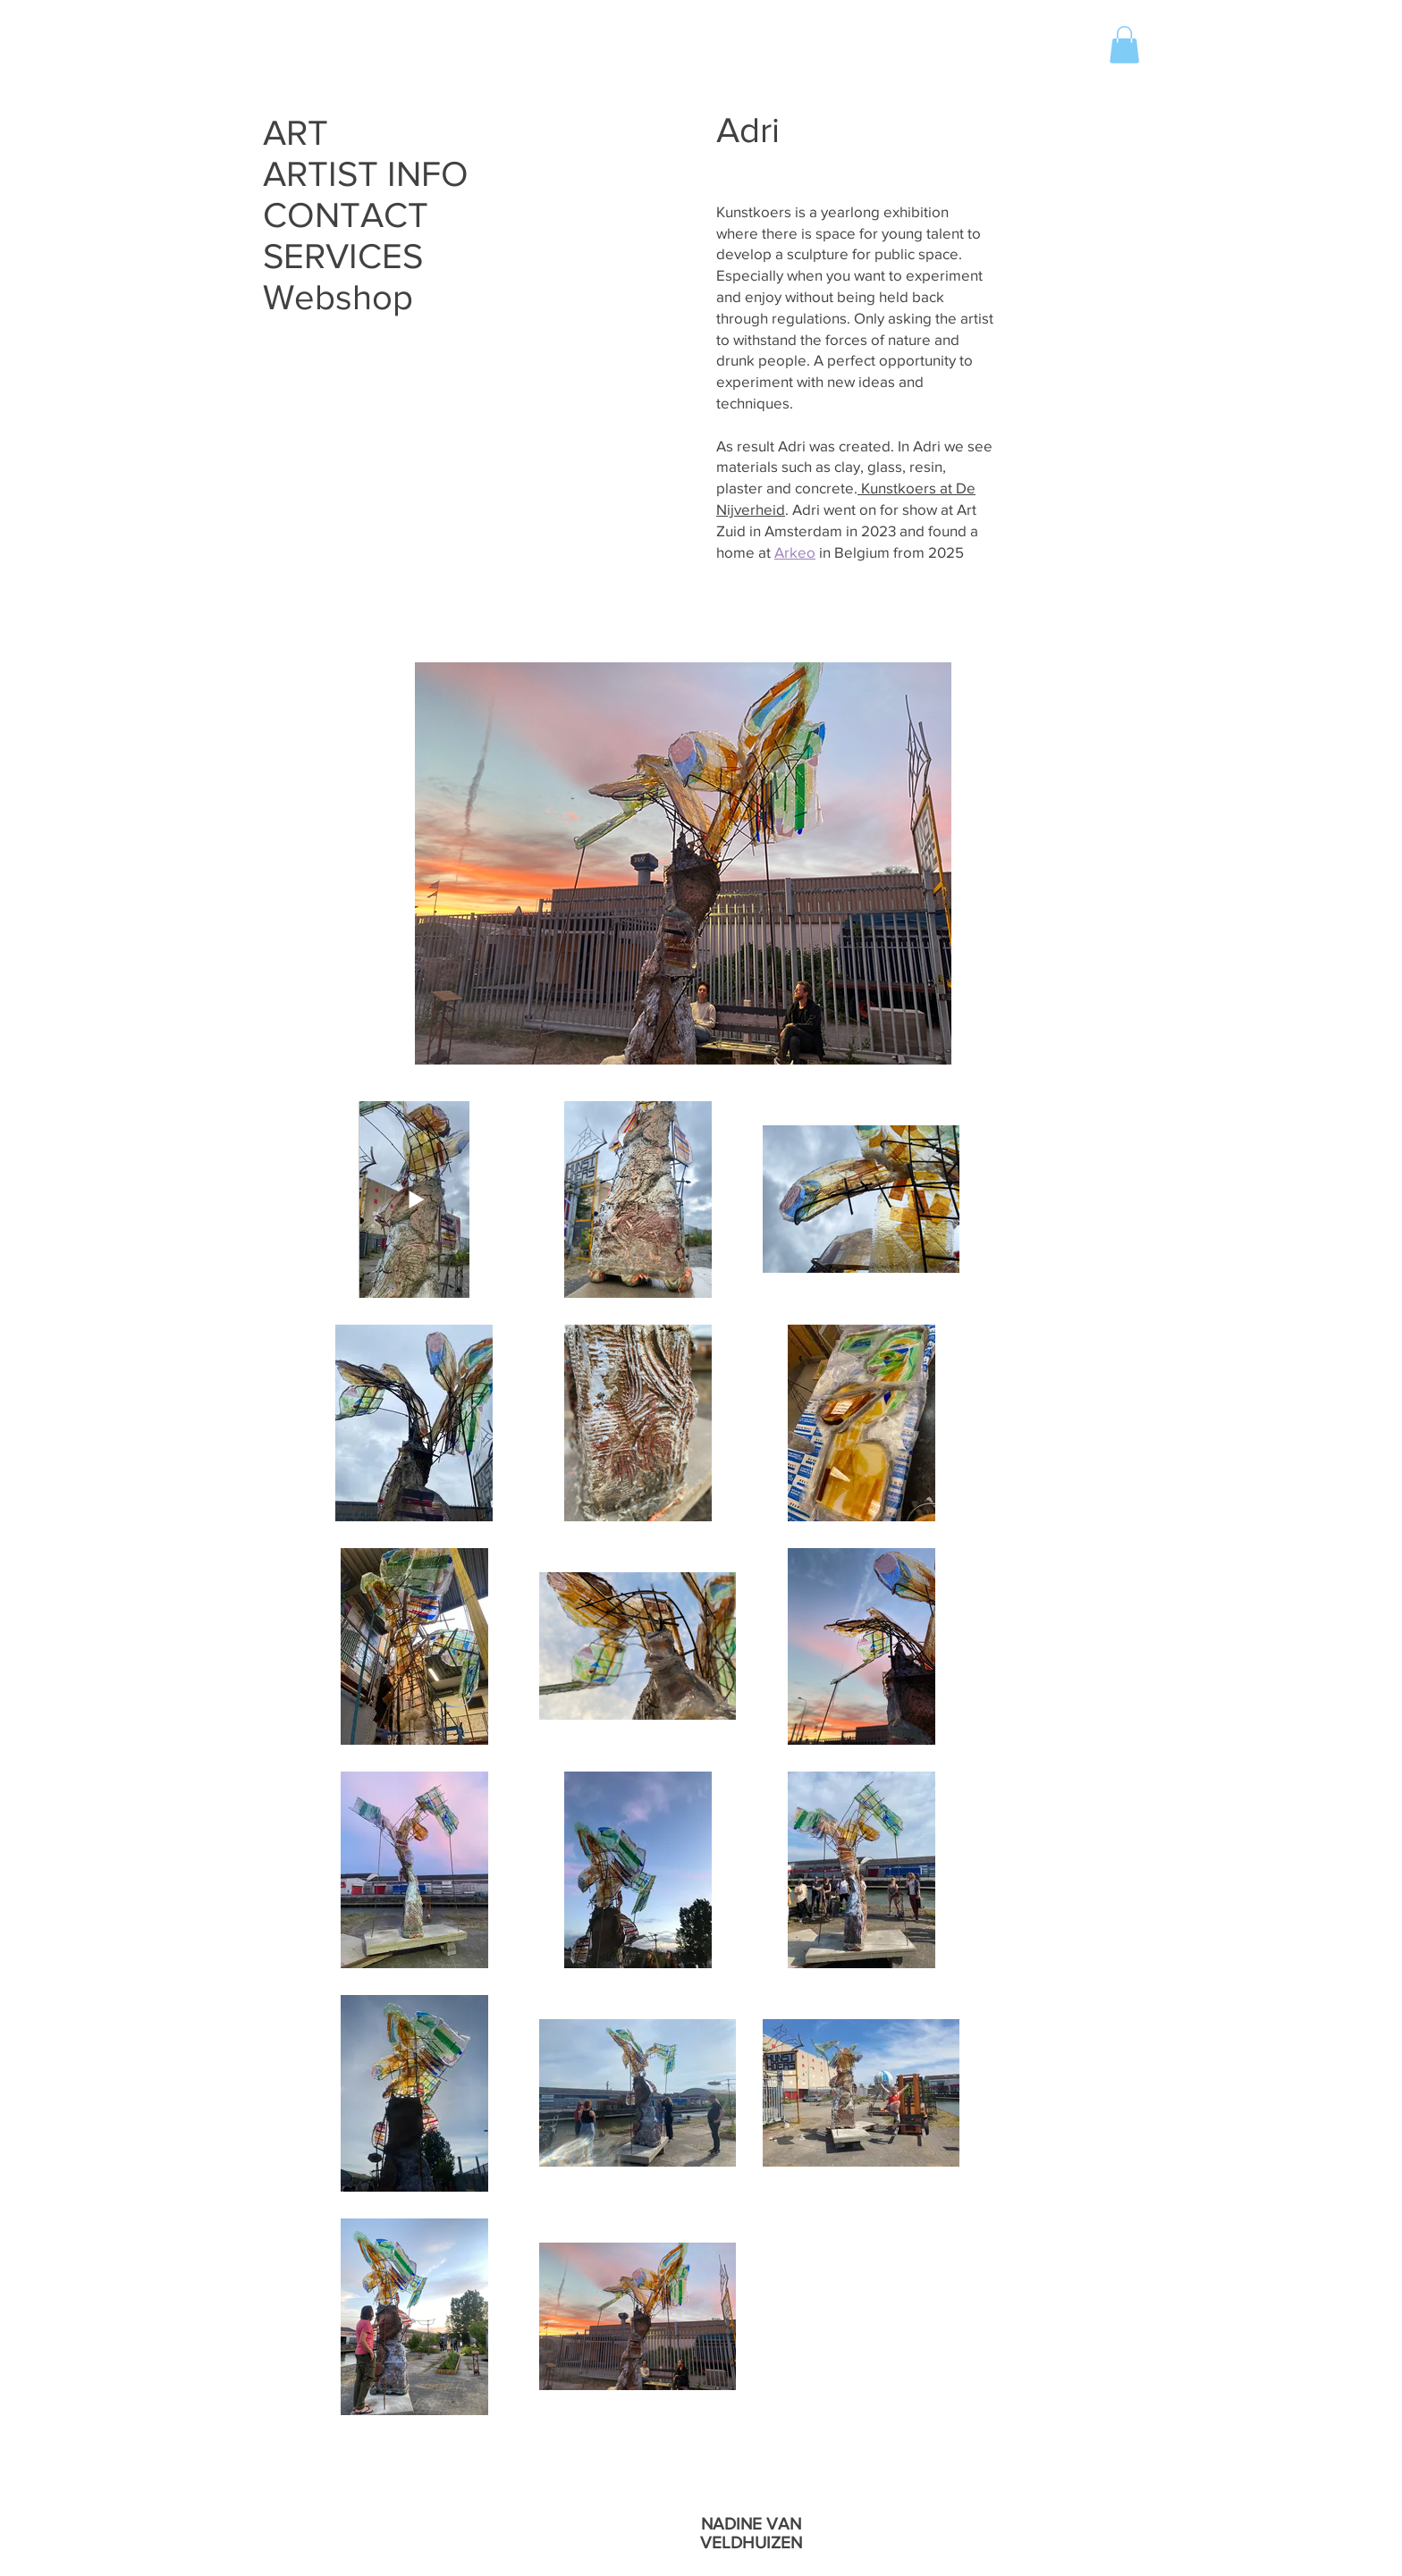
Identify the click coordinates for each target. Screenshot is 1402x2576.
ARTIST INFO (365, 173)
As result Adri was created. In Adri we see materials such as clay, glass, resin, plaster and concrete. (854, 467)
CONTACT (345, 214)
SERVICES (343, 255)
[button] (1124, 44)
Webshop (338, 296)
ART (295, 132)
